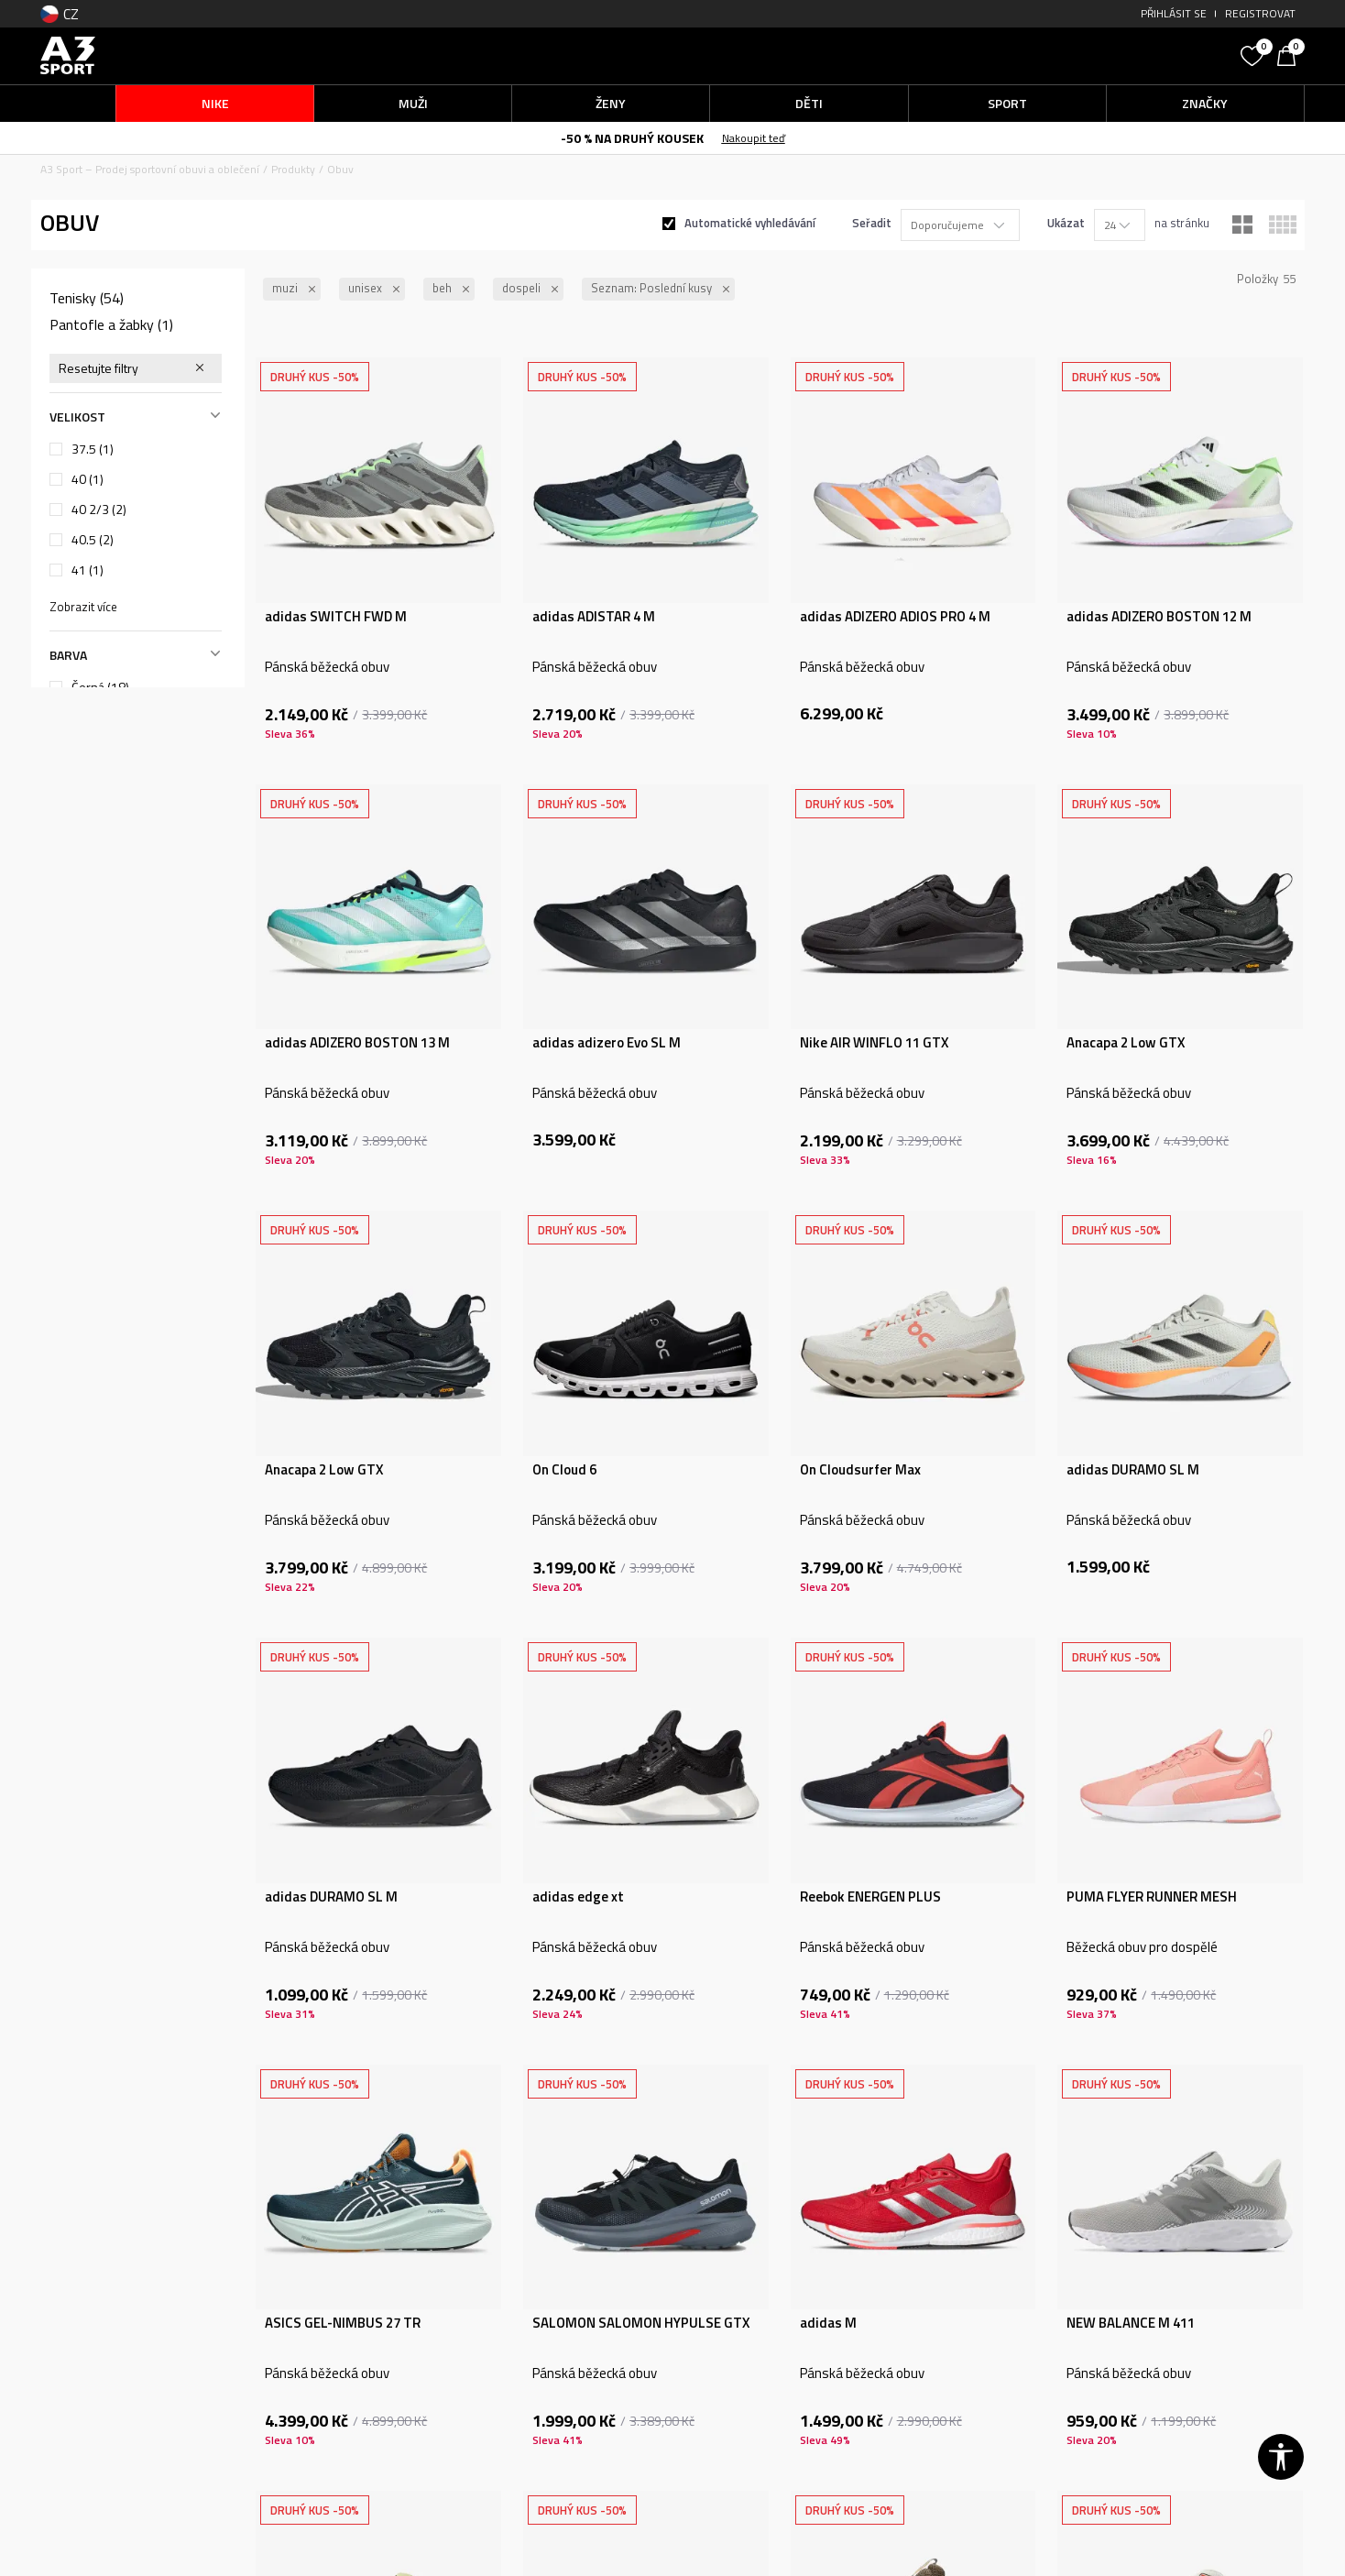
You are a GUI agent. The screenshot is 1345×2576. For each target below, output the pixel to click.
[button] (1094, 55)
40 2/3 (98, 509)
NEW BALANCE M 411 (1130, 2323)
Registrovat (1260, 13)
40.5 (92, 540)
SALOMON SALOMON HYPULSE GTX (640, 2323)
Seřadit (871, 223)
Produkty (293, 169)
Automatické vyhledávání (749, 223)
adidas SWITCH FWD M (336, 617)
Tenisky (86, 297)
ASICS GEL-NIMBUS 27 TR (343, 2323)
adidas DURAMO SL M (1132, 1470)
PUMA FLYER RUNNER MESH (1151, 1897)
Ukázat (1066, 223)
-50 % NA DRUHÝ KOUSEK (632, 138)
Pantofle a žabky (111, 324)
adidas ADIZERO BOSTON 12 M (1159, 617)
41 (87, 570)
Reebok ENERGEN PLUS (870, 1897)
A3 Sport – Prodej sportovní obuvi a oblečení (149, 169)
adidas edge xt (578, 1897)
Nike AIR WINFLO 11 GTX (874, 1043)
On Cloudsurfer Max (860, 1470)
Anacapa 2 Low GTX (1125, 1043)
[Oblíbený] (1254, 54)
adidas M (828, 2323)
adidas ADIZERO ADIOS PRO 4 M (895, 617)
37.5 (92, 449)
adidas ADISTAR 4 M (593, 617)
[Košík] (1291, 54)
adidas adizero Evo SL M (606, 1043)
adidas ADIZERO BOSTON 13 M (357, 1043)
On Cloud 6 (564, 1470)
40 (87, 479)
